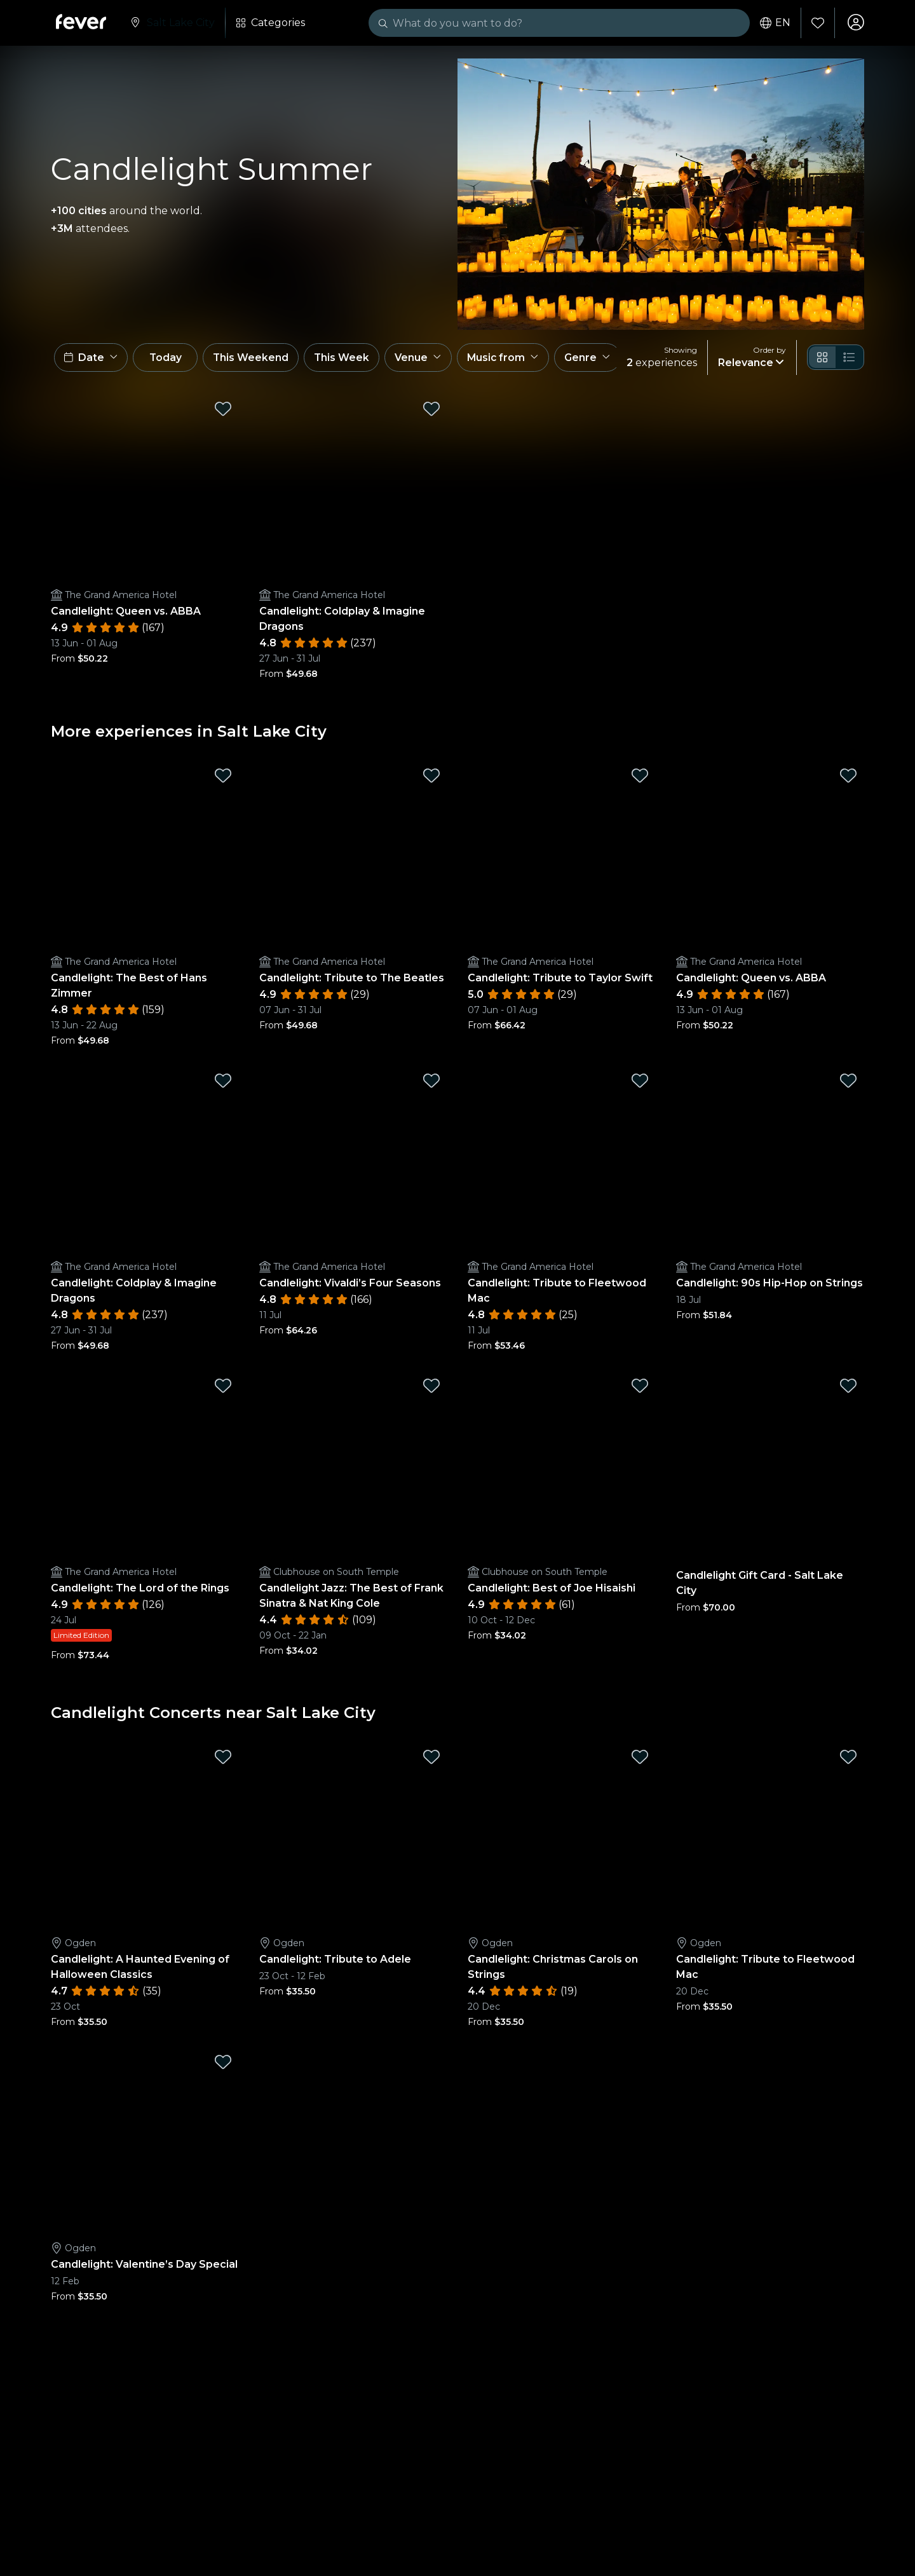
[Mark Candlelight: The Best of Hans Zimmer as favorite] (223, 780)
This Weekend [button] (260, 361)
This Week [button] (353, 361)
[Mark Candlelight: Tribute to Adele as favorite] (431, 1761)
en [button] (774, 23)
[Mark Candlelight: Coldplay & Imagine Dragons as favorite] (431, 413)
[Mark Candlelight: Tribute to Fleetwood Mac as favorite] (640, 1085)
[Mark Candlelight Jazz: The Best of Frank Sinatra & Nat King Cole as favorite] (431, 1390)
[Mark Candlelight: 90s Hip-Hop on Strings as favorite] (848, 1085)
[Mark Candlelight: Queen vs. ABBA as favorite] (223, 413)
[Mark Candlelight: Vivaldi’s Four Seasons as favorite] (431, 1085)
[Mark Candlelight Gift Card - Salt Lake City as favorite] (848, 1390)
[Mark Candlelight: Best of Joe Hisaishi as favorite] (640, 1390)
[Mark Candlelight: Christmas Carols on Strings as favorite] (640, 1761)
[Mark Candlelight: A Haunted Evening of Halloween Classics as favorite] (223, 1761)
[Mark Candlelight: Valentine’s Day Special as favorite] (223, 2066)
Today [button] (170, 361)
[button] (92, 361)
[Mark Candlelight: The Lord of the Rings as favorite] (223, 1390)
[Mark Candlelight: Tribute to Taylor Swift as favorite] (640, 780)
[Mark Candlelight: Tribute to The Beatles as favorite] (431, 780)
